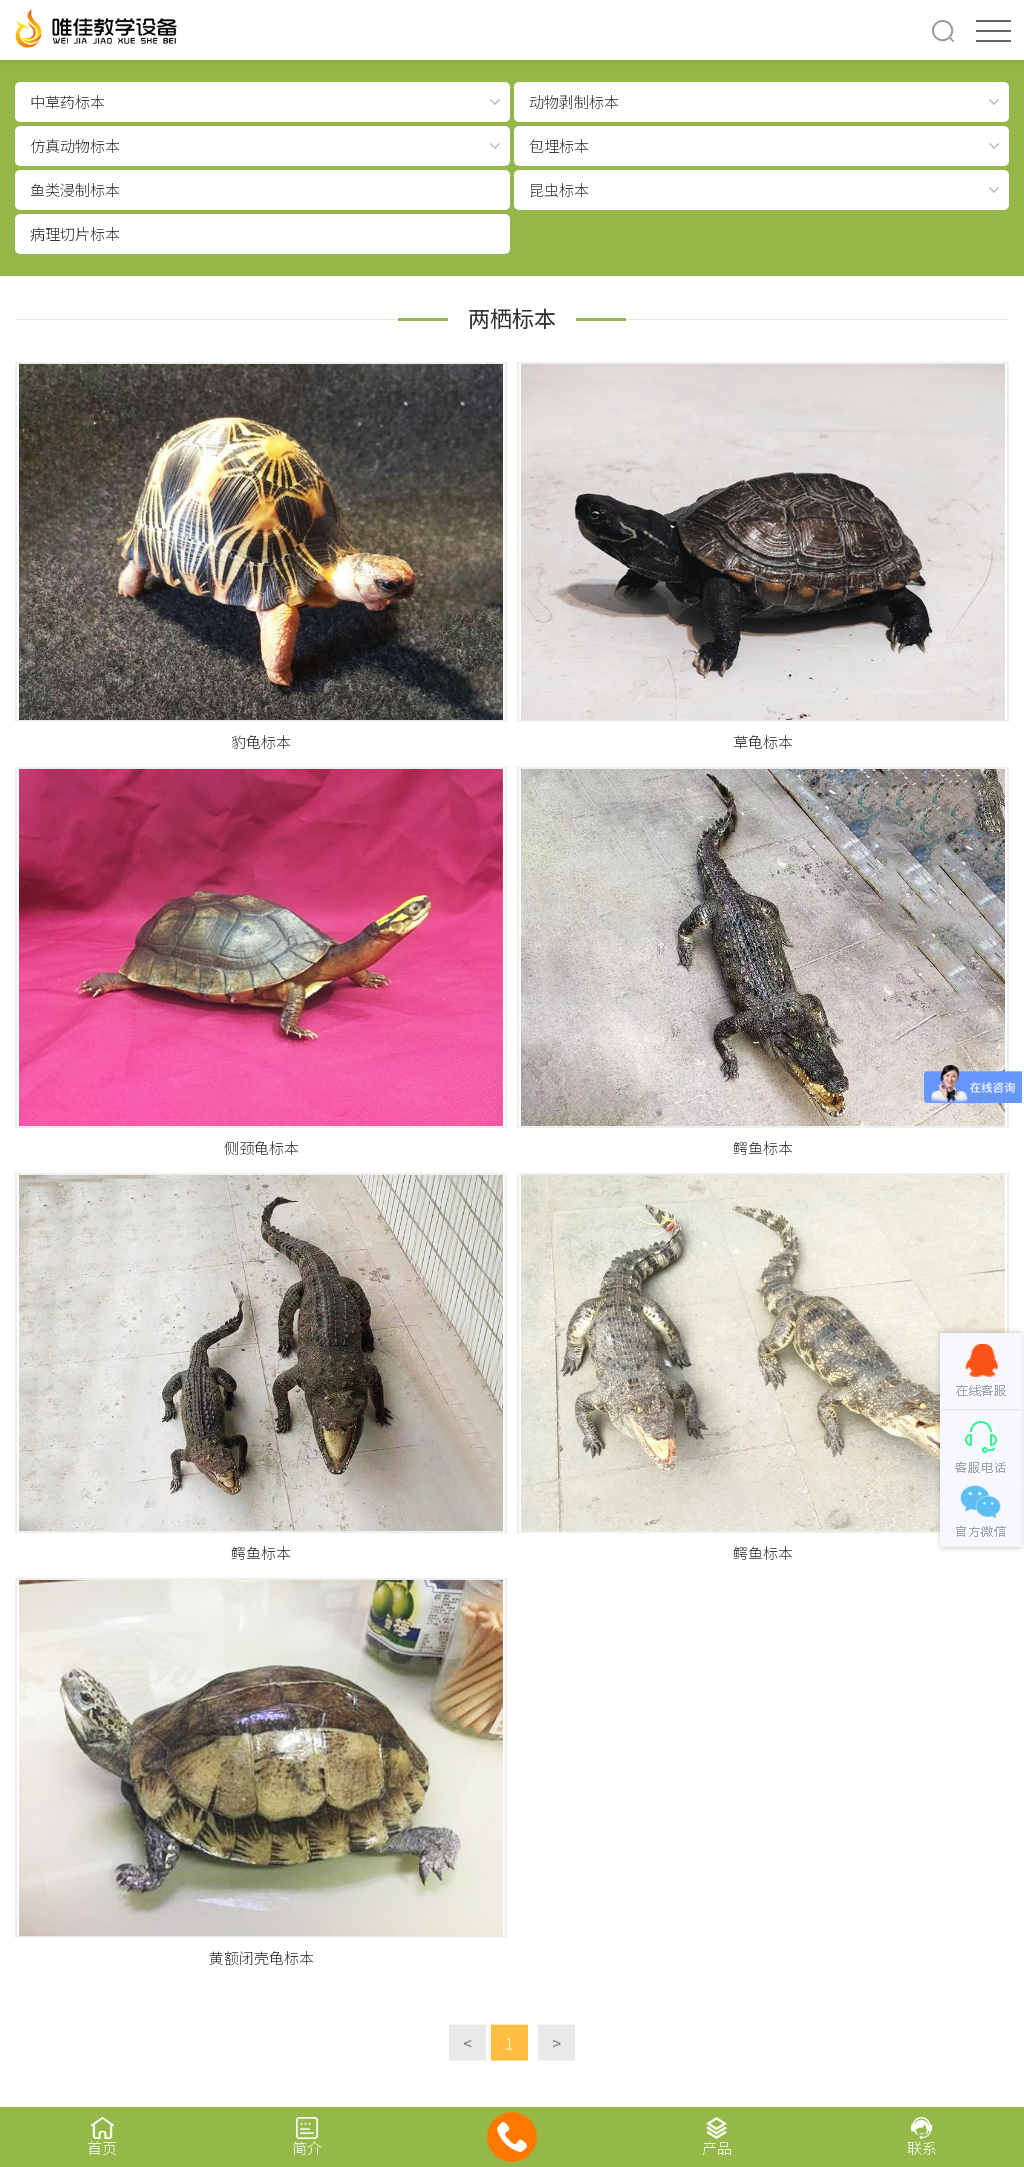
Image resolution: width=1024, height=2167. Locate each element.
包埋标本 (559, 145)
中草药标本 (67, 101)
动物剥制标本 (574, 101)
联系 (921, 2136)
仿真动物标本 (75, 145)
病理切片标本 (75, 233)
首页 (102, 2136)
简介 (307, 2136)
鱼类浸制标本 (75, 189)
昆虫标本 (559, 189)
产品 (716, 2136)
